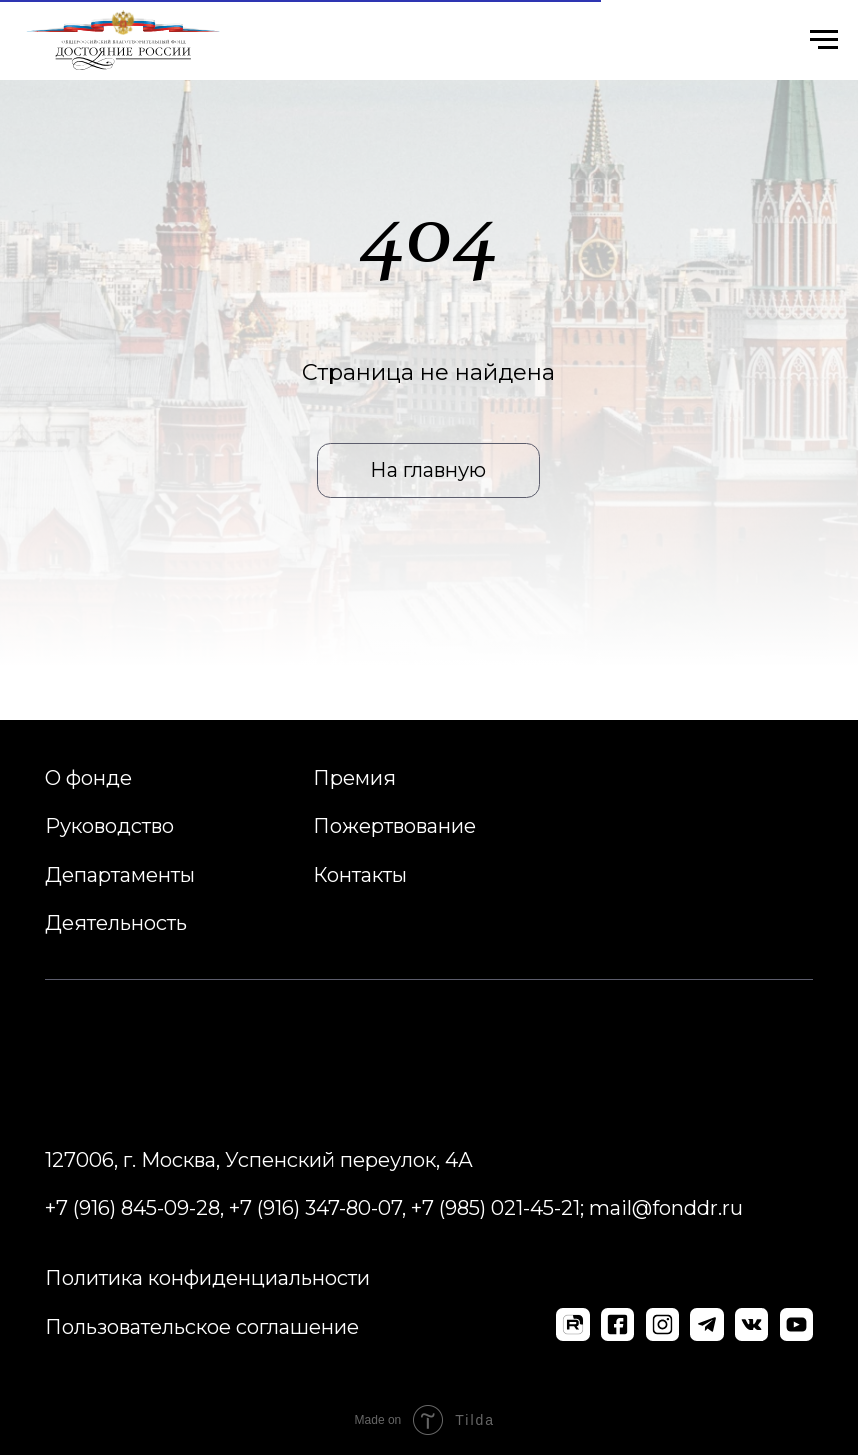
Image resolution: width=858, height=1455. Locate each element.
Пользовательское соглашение (202, 1327)
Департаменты (120, 875)
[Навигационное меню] (824, 40)
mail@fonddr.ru (666, 1208)
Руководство (109, 826)
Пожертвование (394, 826)
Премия (354, 778)
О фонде (88, 778)
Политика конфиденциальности (207, 1278)
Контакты (360, 875)
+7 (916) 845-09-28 (132, 1208)
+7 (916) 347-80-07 (315, 1208)
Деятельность (116, 923)
